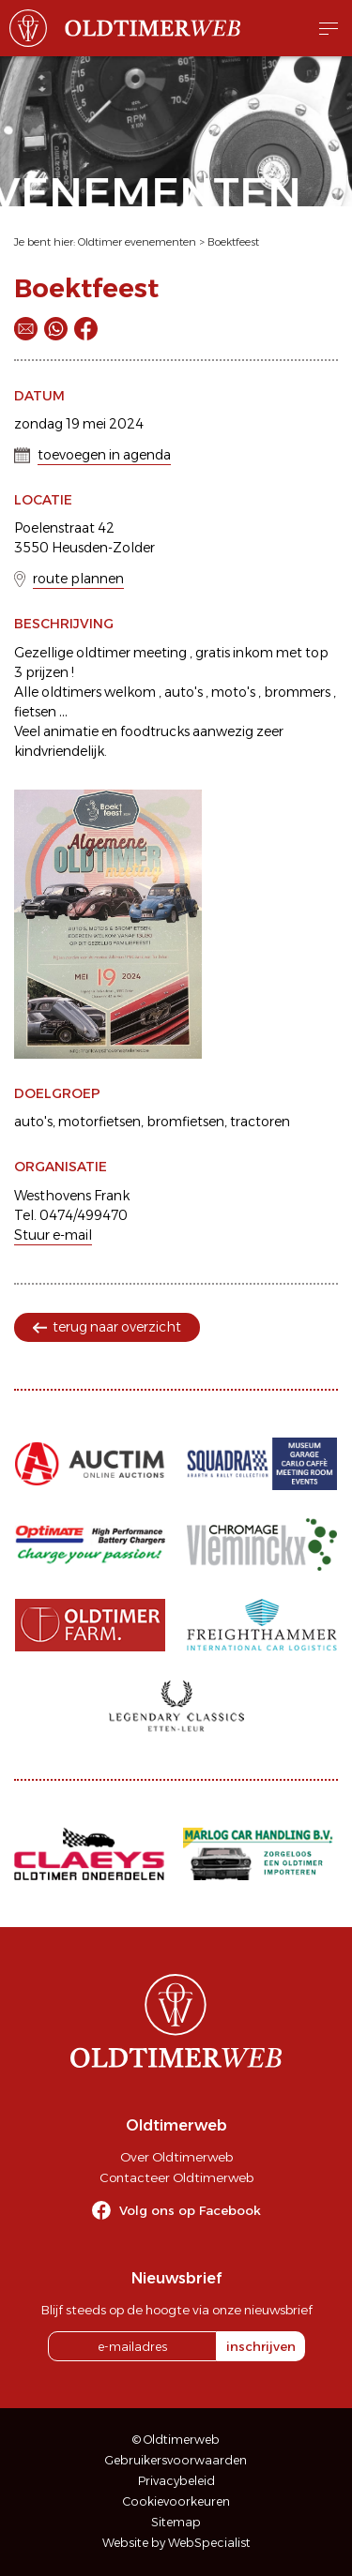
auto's (33, 1121)
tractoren (260, 1121)
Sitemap (176, 2522)
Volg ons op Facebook (190, 2210)
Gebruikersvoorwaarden (176, 2460)
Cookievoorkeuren (176, 2501)
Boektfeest (233, 242)
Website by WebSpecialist (176, 2543)
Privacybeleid (176, 2481)
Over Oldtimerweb (176, 2156)
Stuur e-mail (53, 1235)
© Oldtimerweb (176, 2440)
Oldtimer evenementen (137, 242)
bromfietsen (185, 1121)
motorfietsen (99, 1121)
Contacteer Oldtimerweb (176, 2177)
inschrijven (261, 2346)
